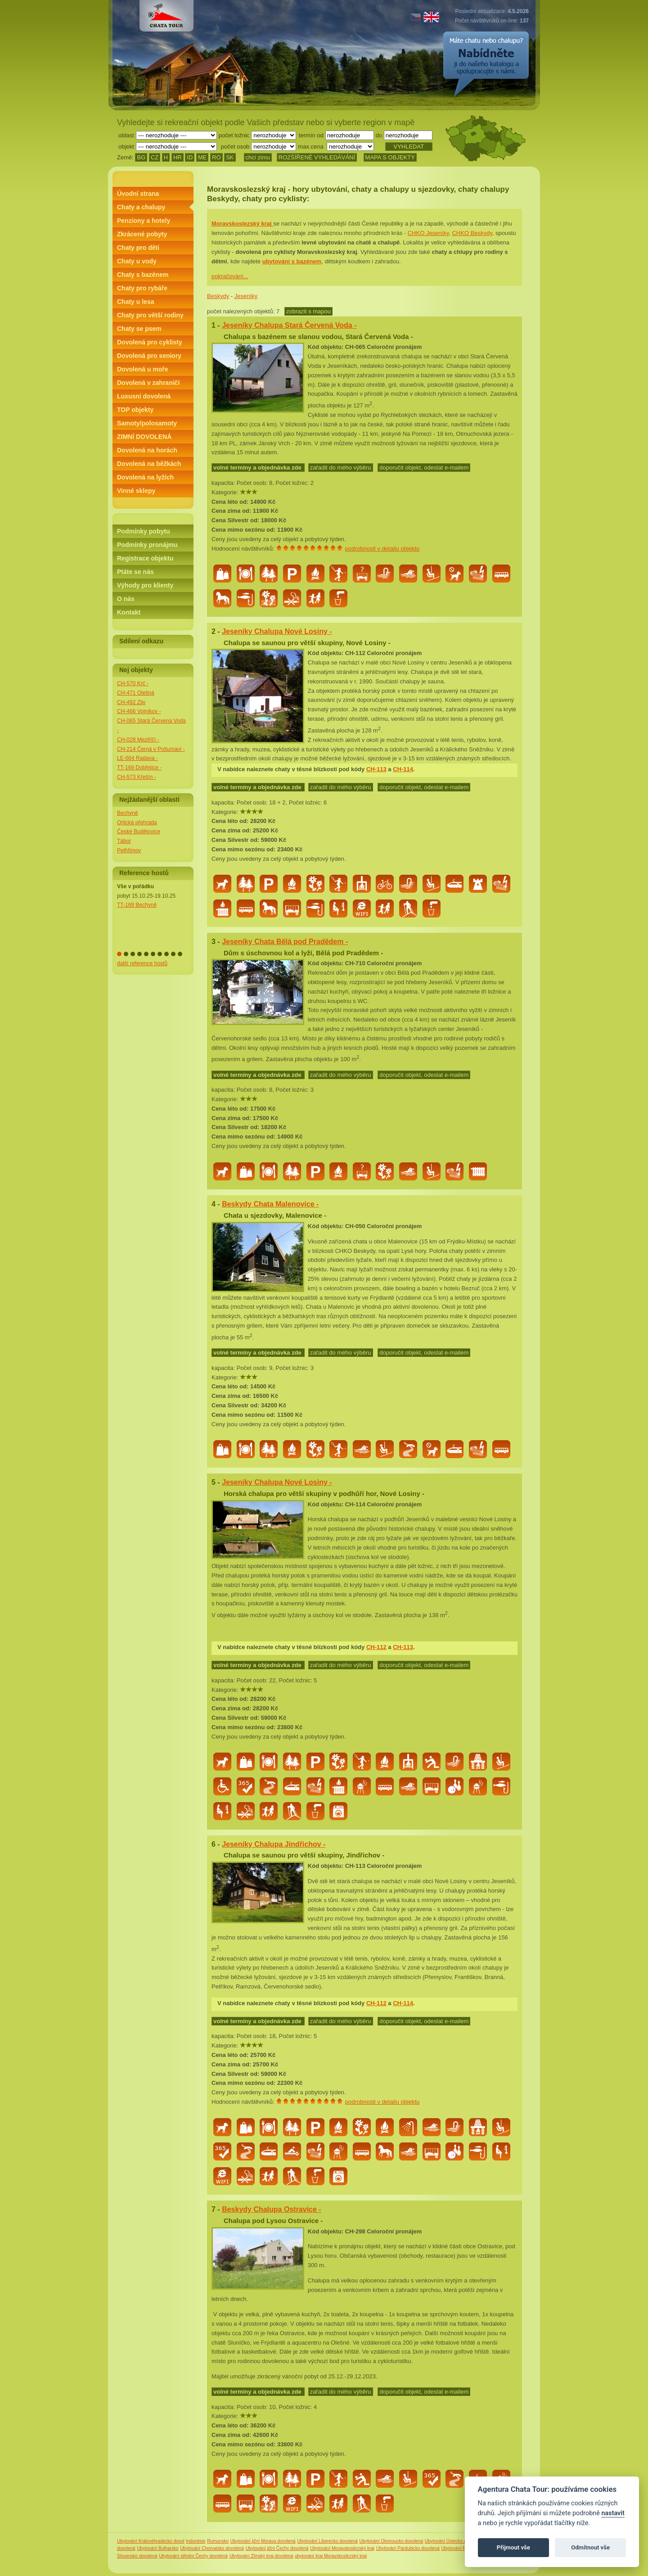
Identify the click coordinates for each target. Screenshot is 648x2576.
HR (177, 157)
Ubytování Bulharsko (157, 2548)
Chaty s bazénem (142, 274)
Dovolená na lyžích (145, 477)
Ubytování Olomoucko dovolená (391, 2541)
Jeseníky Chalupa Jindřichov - (273, 1844)
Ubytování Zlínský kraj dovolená (261, 2555)
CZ (154, 157)
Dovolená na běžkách (149, 463)
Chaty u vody (137, 261)
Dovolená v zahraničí (148, 382)
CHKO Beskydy (472, 233)
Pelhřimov (129, 850)
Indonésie (195, 2541)
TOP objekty (135, 409)
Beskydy (218, 296)
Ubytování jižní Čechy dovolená (277, 2548)
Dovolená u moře (142, 369)
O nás (126, 598)
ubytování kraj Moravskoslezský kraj (331, 2555)
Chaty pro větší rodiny (150, 315)
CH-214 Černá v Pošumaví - (151, 749)
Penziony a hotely (143, 220)
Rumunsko (218, 2541)
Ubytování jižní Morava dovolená (263, 2541)
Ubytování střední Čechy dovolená (193, 2555)
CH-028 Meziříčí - (138, 740)
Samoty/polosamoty (147, 423)
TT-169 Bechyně (137, 905)
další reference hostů (142, 963)
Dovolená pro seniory (149, 355)
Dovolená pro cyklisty (149, 342)
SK (230, 157)
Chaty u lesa (135, 301)
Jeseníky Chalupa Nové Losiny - (277, 631)
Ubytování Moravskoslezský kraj (342, 2548)
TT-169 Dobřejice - (139, 767)
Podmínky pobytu (143, 531)
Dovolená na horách (147, 450)
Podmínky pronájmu (147, 544)
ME (202, 157)
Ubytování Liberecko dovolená (327, 2541)
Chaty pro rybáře (142, 288)
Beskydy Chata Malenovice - (270, 1204)
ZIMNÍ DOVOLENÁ (144, 436)
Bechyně (127, 813)
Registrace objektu (145, 558)
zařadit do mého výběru (340, 467)
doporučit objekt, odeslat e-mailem (423, 467)
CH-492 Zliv (131, 702)
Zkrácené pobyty (142, 234)
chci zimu (258, 157)
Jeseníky (245, 296)
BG (141, 157)
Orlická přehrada (137, 822)
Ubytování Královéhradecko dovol (150, 2541)
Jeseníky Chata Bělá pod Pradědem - (285, 941)
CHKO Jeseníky (428, 233)
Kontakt (128, 612)
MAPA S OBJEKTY (390, 157)
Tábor (124, 841)
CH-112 (376, 1647)
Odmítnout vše (590, 2547)
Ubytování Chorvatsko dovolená (212, 2548)
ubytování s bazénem (291, 261)
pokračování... (230, 276)
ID (190, 157)
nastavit (612, 2513)
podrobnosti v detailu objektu (382, 548)
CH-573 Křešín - (136, 777)
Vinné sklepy (136, 490)
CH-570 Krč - (132, 683)
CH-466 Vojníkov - (139, 711)
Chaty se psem (139, 328)
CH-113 (376, 769)
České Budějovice (138, 831)
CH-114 (403, 769)
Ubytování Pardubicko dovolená (408, 2548)
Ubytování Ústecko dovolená (453, 2541)
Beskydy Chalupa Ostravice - (271, 2209)
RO (216, 157)
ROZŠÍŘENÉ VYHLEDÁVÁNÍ (317, 157)
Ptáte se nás (135, 571)
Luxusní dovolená (144, 396)
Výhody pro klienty (145, 585)
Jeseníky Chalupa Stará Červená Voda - (289, 325)
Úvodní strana (138, 193)
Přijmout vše (513, 2547)
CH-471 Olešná (135, 693)
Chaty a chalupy (141, 207)
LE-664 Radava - (137, 758)
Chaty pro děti (138, 247)
